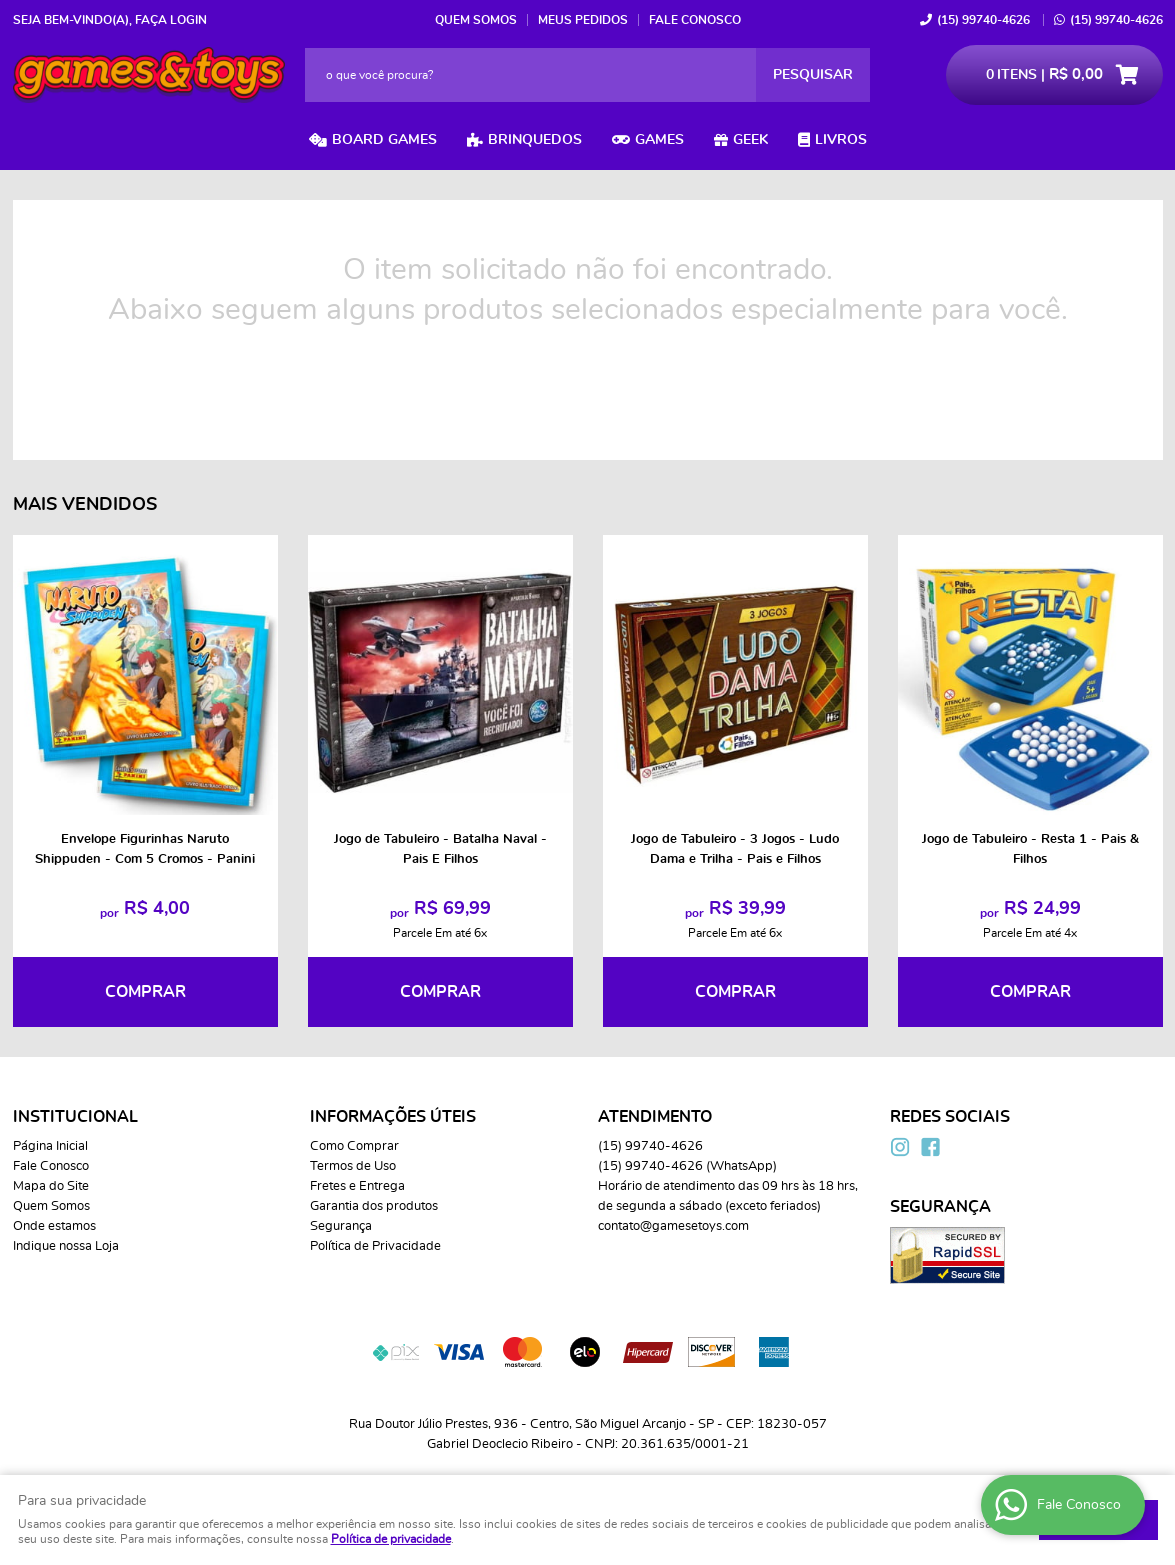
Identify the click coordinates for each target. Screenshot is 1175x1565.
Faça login (171, 20)
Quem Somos (476, 20)
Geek (750, 140)
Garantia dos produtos (374, 1206)
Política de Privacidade (375, 1246)
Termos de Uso (353, 1166)
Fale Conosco (695, 20)
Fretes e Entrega (357, 1186)
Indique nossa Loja (66, 1246)
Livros (841, 140)
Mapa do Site (51, 1186)
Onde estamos (54, 1226)
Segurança (341, 1226)
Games (659, 140)
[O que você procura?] (813, 75)
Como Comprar (354, 1146)
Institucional (75, 1117)
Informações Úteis (393, 1117)
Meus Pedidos (583, 20)
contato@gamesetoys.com (673, 1226)
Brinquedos (535, 140)
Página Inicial (50, 1146)
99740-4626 (983, 20)
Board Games (384, 140)
